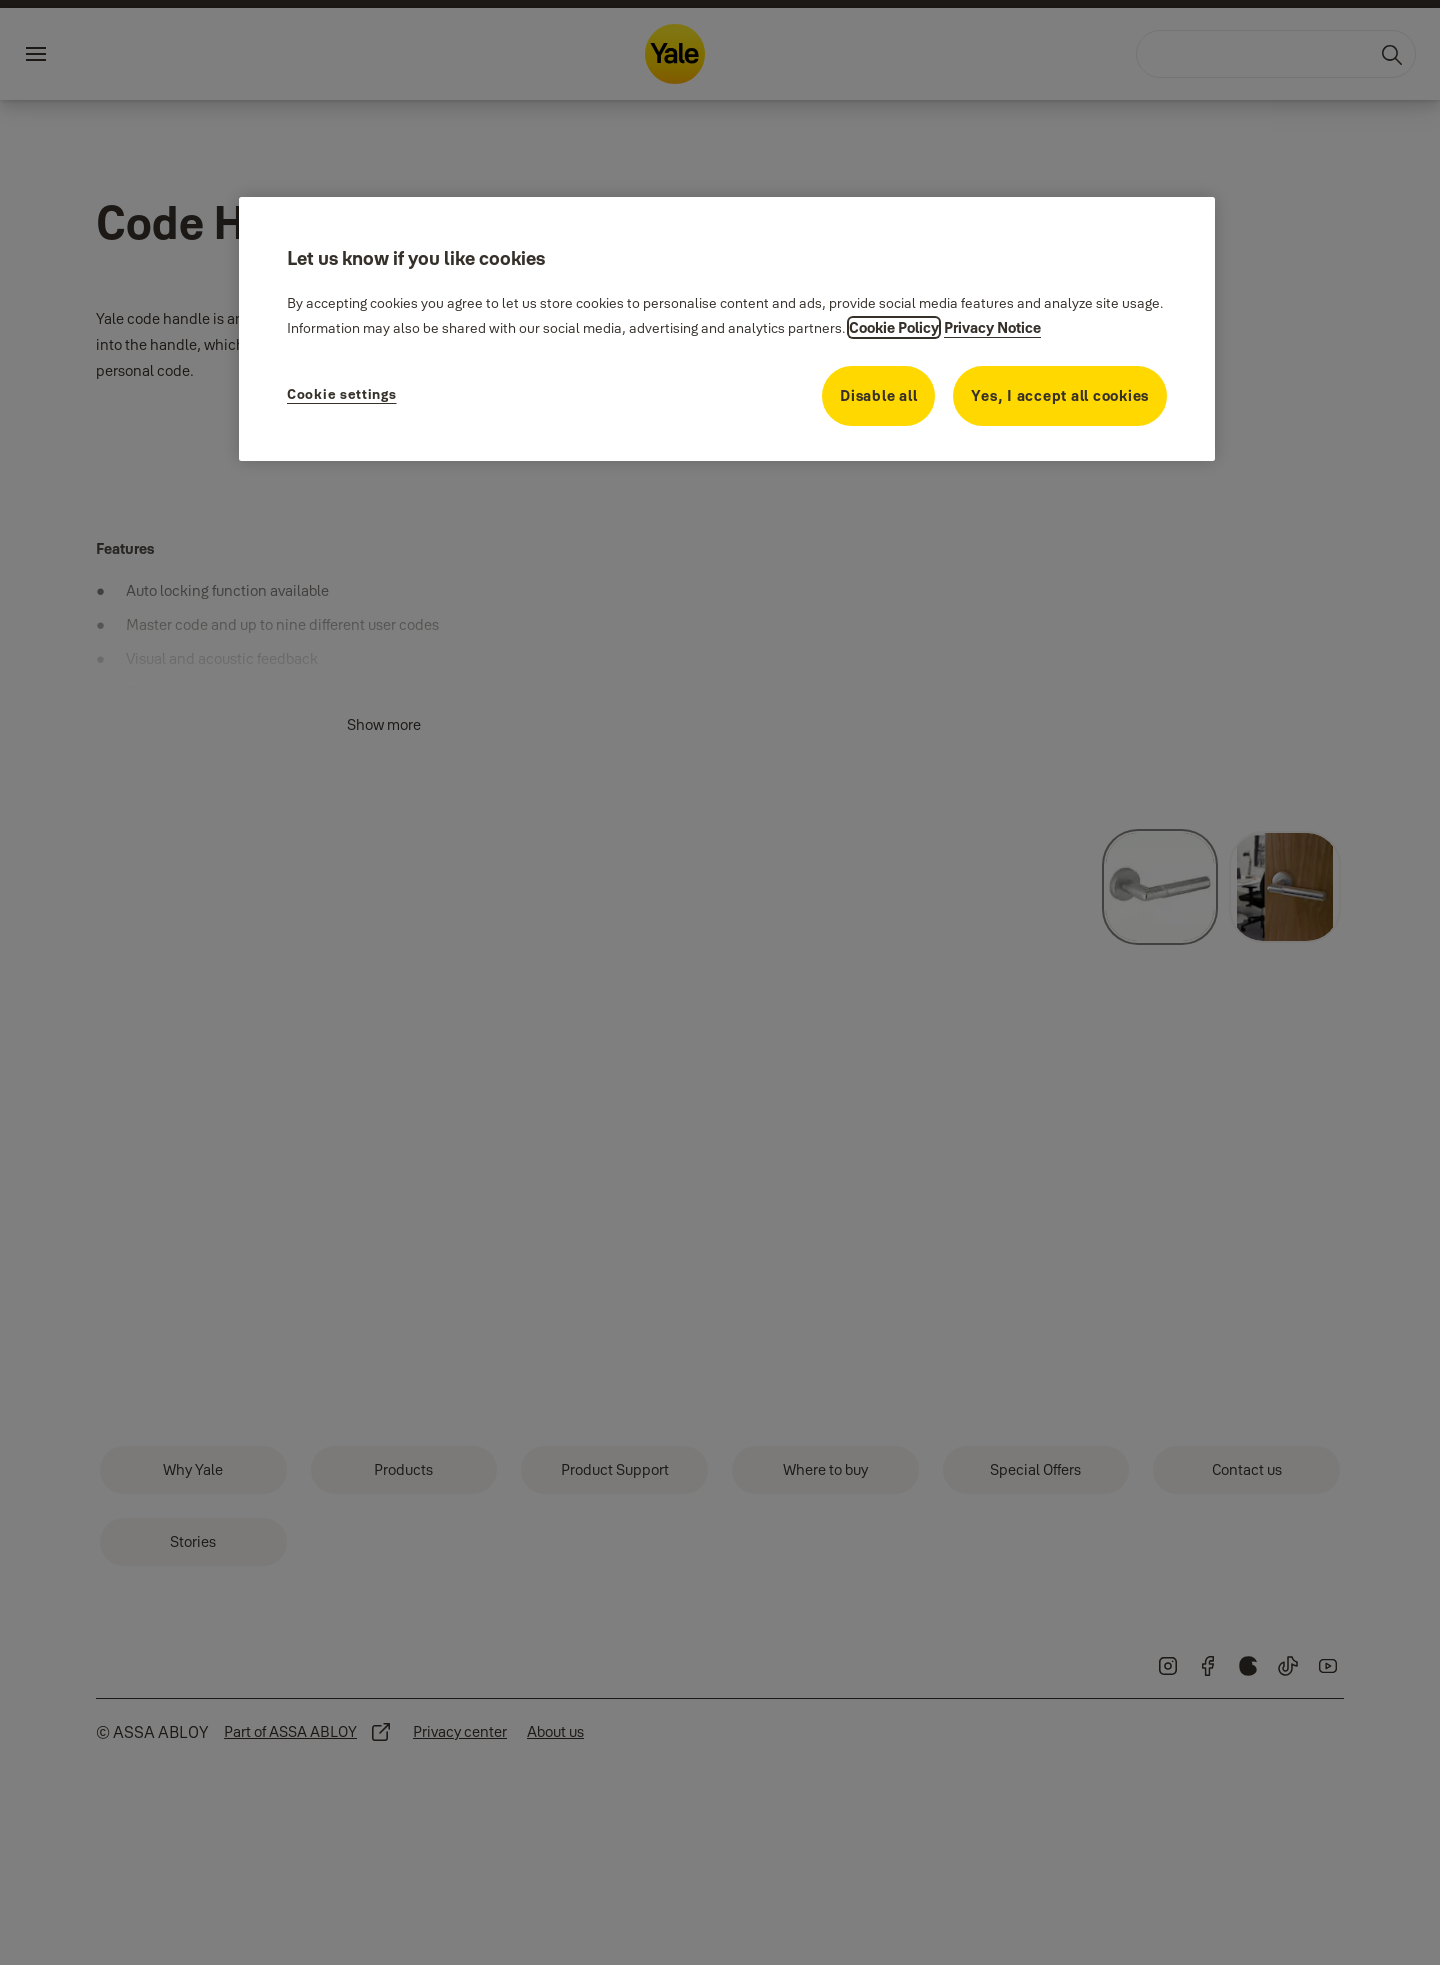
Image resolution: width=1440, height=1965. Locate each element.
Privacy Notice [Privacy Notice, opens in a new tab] (992, 327)
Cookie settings (342, 394)
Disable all (878, 395)
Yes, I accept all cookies (1060, 395)
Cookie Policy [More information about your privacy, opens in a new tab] (894, 327)
